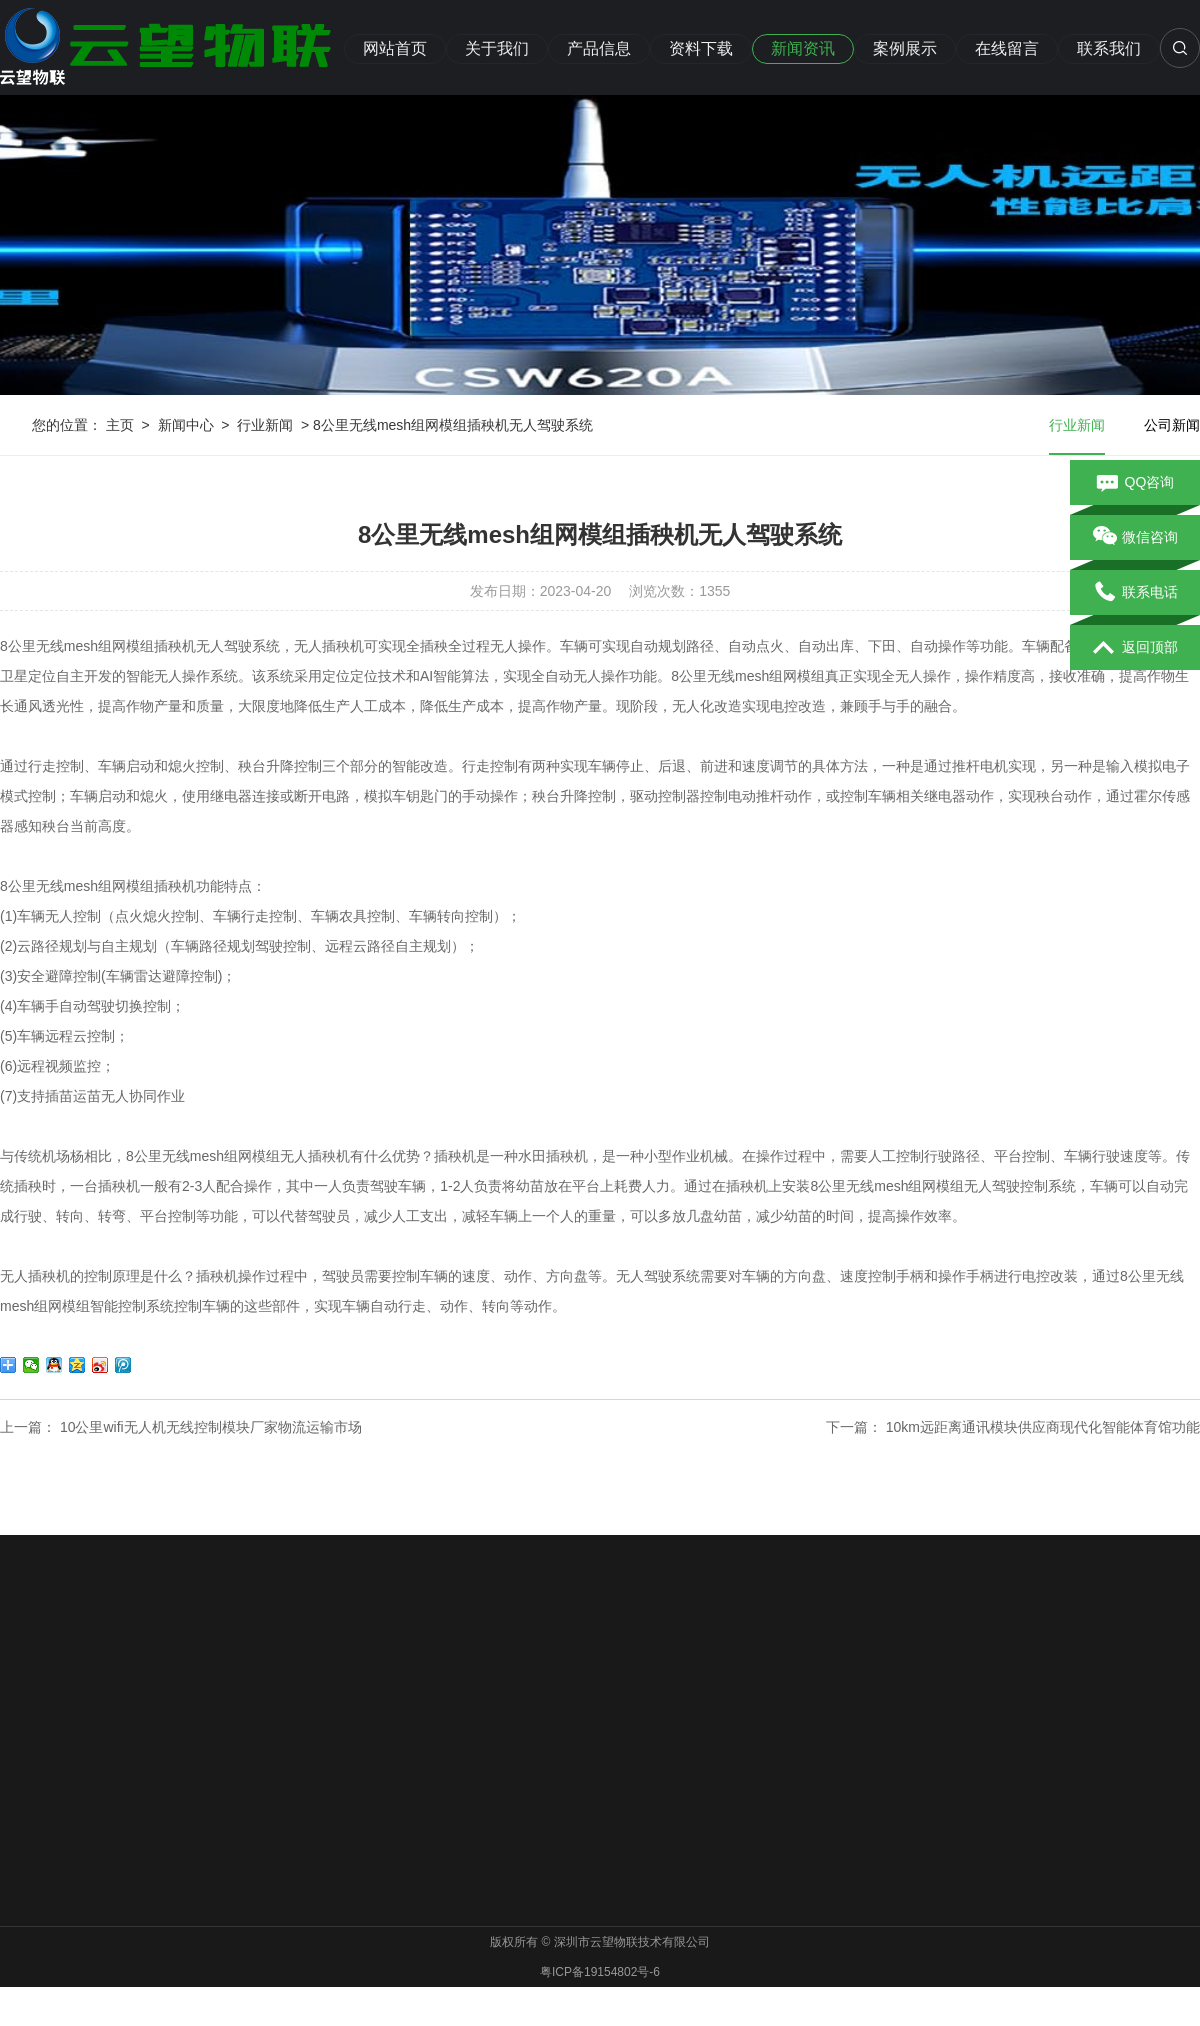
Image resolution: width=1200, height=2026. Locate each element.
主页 (120, 425)
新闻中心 (186, 425)
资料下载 (701, 48)
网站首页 (395, 48)
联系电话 (1135, 593)
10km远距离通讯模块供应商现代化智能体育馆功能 (1043, 1427)
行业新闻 (265, 425)
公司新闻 (1172, 425)
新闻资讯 (803, 48)
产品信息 (599, 48)
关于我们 (497, 48)
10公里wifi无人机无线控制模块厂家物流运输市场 (211, 1427)
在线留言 (1007, 48)
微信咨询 (1135, 538)
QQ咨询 (1135, 483)
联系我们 (1109, 48)
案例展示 (905, 48)
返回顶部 (1135, 648)
